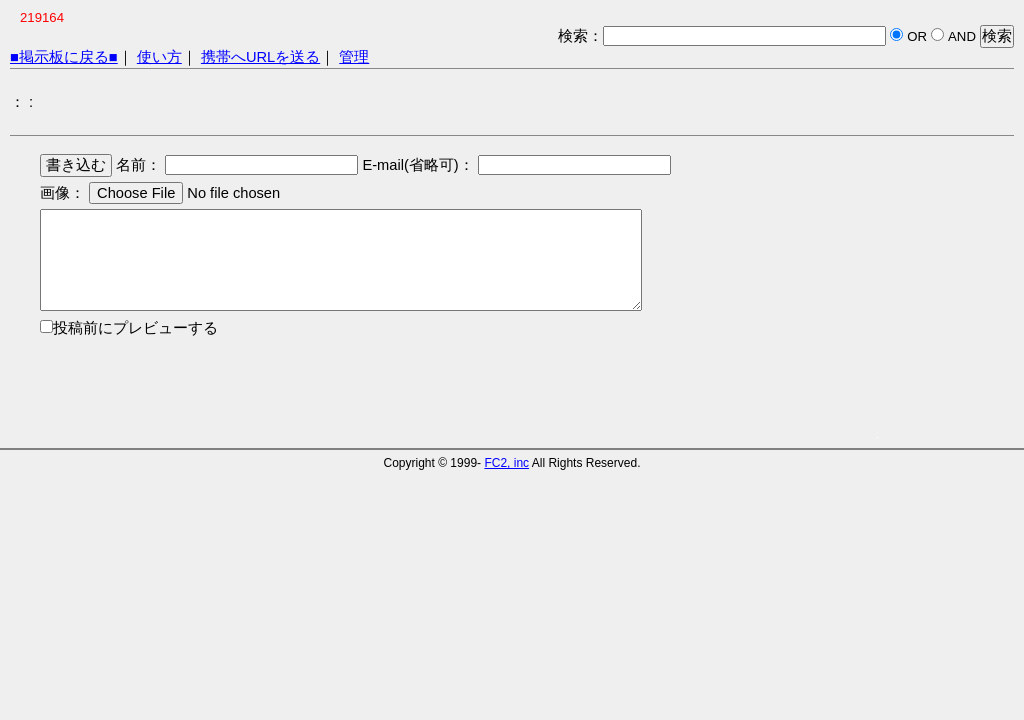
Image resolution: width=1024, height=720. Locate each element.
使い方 (159, 57)
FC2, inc (506, 463)
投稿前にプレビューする (135, 328)
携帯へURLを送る (260, 57)
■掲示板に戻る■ (64, 57)
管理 (354, 57)
